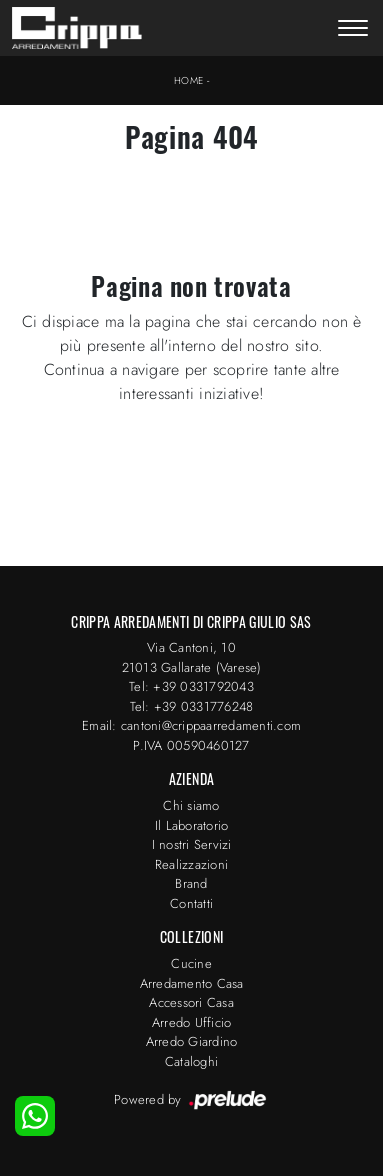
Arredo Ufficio (192, 1022)
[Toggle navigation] (353, 30)
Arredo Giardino (192, 1041)
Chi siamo (191, 805)
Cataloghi (191, 1061)
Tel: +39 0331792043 (191, 686)
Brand (191, 883)
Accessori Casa (191, 1002)
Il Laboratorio (192, 825)
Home (189, 80)
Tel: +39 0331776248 (192, 706)
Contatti (191, 903)
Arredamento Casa (192, 983)
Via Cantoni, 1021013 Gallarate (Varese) (192, 657)
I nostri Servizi (192, 844)
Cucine (191, 963)
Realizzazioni (191, 864)
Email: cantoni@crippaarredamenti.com (191, 725)
